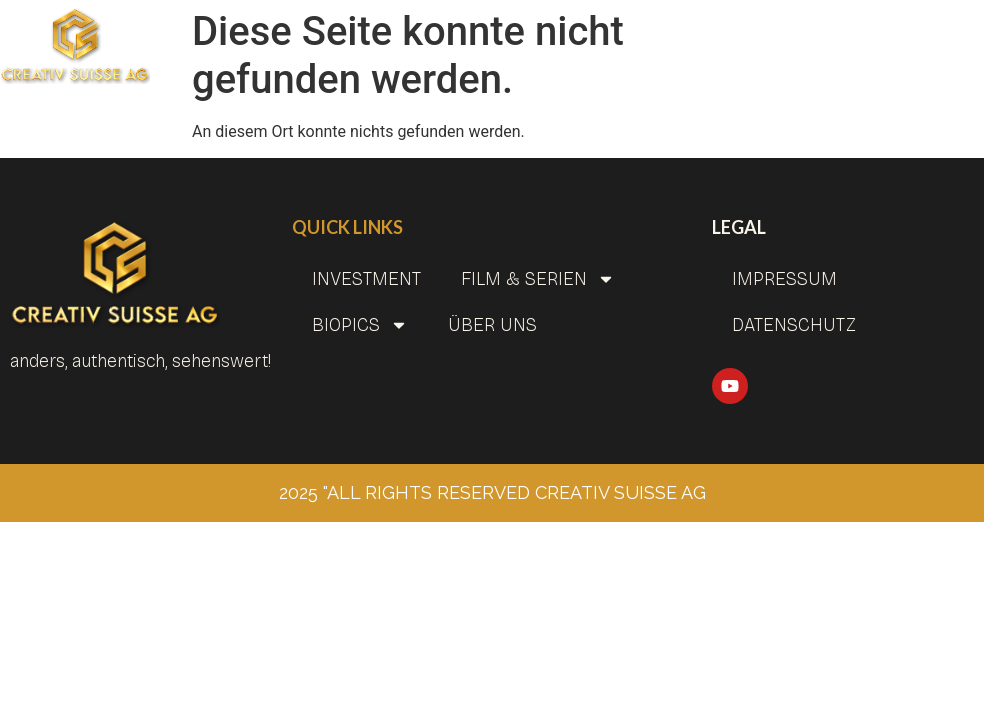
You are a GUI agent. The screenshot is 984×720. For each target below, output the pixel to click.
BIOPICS (360, 325)
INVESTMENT (366, 279)
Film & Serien (538, 279)
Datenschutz (794, 325)
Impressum (784, 279)
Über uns (492, 325)
